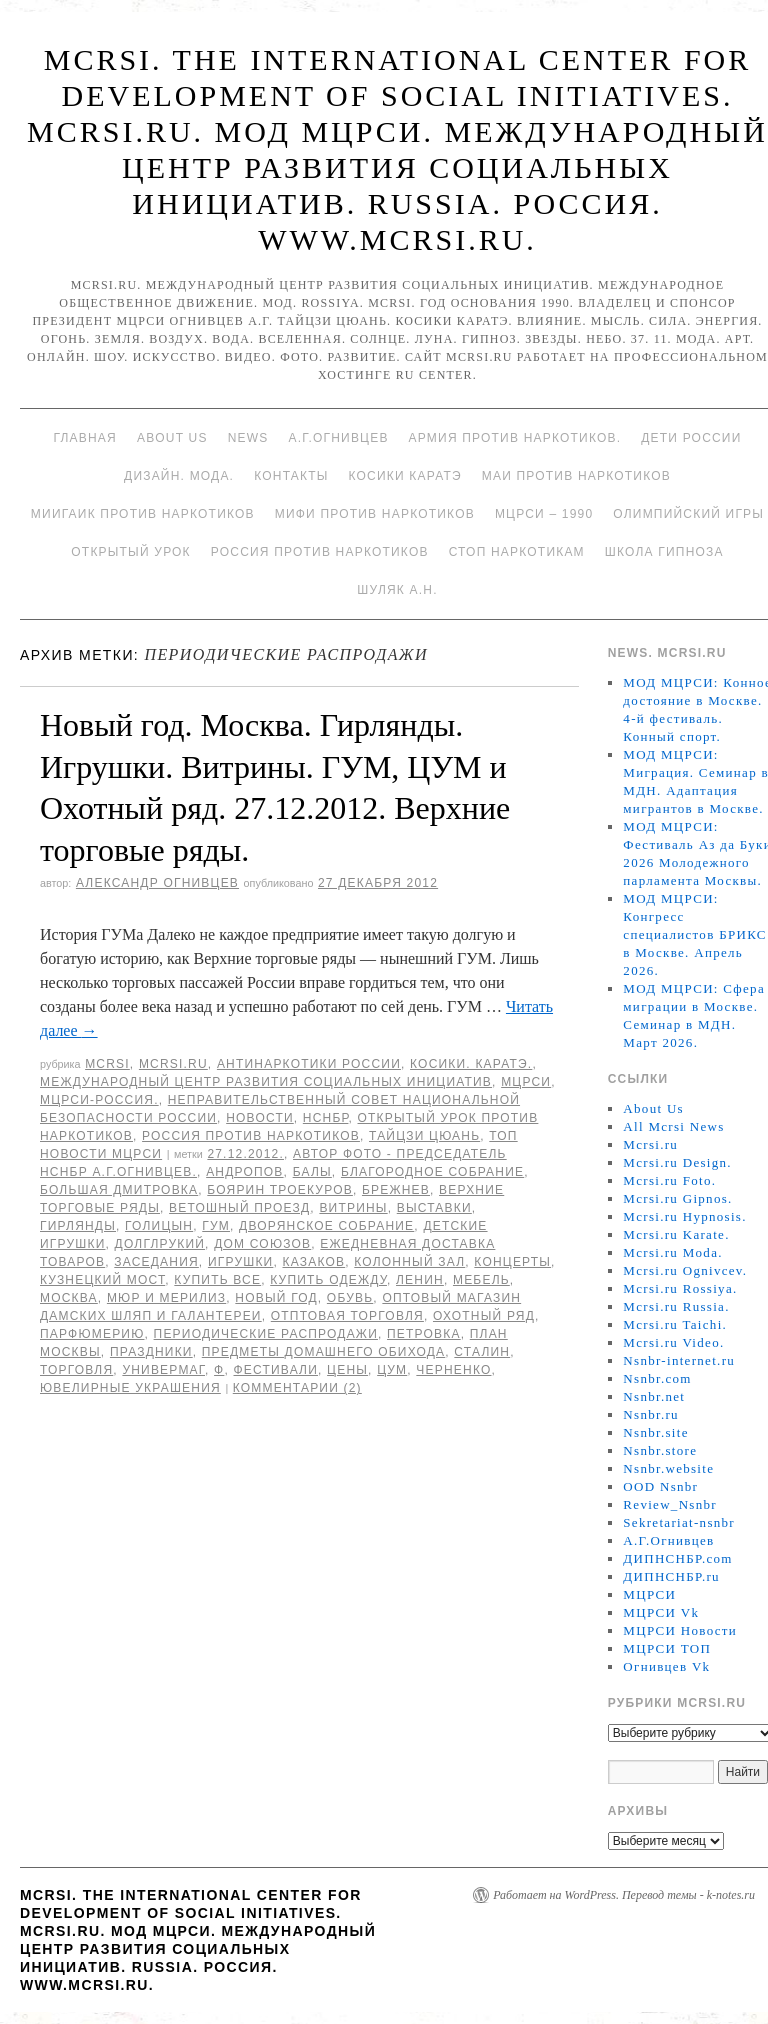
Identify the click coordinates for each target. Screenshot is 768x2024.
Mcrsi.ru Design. (677, 1162)
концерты (512, 1262)
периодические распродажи (266, 1334)
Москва (69, 1298)
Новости (260, 1118)
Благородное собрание (432, 1172)
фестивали (276, 1370)
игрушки (241, 1262)
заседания (156, 1262)
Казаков (314, 1262)
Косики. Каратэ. (471, 1064)
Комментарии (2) (297, 1388)
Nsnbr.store (660, 1450)
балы (312, 1172)
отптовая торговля (347, 1316)
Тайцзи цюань (424, 1136)
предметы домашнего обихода (324, 1352)
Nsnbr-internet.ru (679, 1360)
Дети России (691, 438)
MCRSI (107, 1064)
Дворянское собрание (326, 1226)
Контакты (291, 476)
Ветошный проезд (239, 1208)
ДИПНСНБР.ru (671, 1576)
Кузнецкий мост (102, 1280)
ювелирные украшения (130, 1388)
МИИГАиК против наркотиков (143, 514)
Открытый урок (130, 552)
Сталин (482, 1352)
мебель (481, 1280)
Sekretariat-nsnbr (679, 1522)
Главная (84, 438)
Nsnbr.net (654, 1396)
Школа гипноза (664, 552)
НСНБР (326, 1118)
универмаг (163, 1370)
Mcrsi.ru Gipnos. (677, 1198)
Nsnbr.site (655, 1432)
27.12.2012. (245, 1154)
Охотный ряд (484, 1316)
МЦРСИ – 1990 (544, 514)
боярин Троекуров (280, 1190)
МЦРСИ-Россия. (99, 1100)
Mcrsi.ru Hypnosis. (684, 1216)
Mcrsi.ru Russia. (676, 1306)
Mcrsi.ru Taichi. (675, 1324)
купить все (217, 1280)
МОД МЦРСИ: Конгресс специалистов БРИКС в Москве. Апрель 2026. (694, 934)
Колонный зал (409, 1262)
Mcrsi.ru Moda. (672, 1252)
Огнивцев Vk (666, 1666)
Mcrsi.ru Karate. (676, 1234)
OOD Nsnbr (660, 1486)
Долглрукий (160, 1244)
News (248, 438)
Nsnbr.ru (651, 1414)
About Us (172, 438)
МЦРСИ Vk (661, 1612)
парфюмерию (92, 1334)
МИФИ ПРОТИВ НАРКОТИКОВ (375, 514)
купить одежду (328, 1280)
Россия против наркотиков (320, 552)
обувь (350, 1298)
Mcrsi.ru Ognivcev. (685, 1270)
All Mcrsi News (673, 1126)
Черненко (453, 1370)
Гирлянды (78, 1226)
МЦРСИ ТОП (667, 1648)
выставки (434, 1208)
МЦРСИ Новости (680, 1630)
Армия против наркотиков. (515, 438)
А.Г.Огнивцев (338, 438)
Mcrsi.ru (173, 1064)
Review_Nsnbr (670, 1504)
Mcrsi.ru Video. (673, 1342)
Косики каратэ (405, 476)
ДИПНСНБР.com (677, 1558)
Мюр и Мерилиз (166, 1298)
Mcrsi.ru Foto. (669, 1180)
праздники (151, 1352)
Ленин (420, 1280)
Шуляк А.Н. (397, 590)
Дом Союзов (262, 1244)
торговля (76, 1370)
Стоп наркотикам (517, 552)
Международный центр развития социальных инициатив (266, 1082)
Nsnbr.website (668, 1468)
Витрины (353, 1208)
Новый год (276, 1298)
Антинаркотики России (309, 1064)
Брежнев (396, 1190)
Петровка (424, 1334)
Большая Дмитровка (119, 1190)
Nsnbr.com (657, 1378)
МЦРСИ (526, 1082)
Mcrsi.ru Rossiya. (680, 1288)
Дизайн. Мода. (179, 476)
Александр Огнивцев (157, 883)
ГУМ (216, 1226)
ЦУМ (392, 1370)
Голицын (159, 1226)
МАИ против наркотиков (576, 476)
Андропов (244, 1172)
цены (347, 1370)
